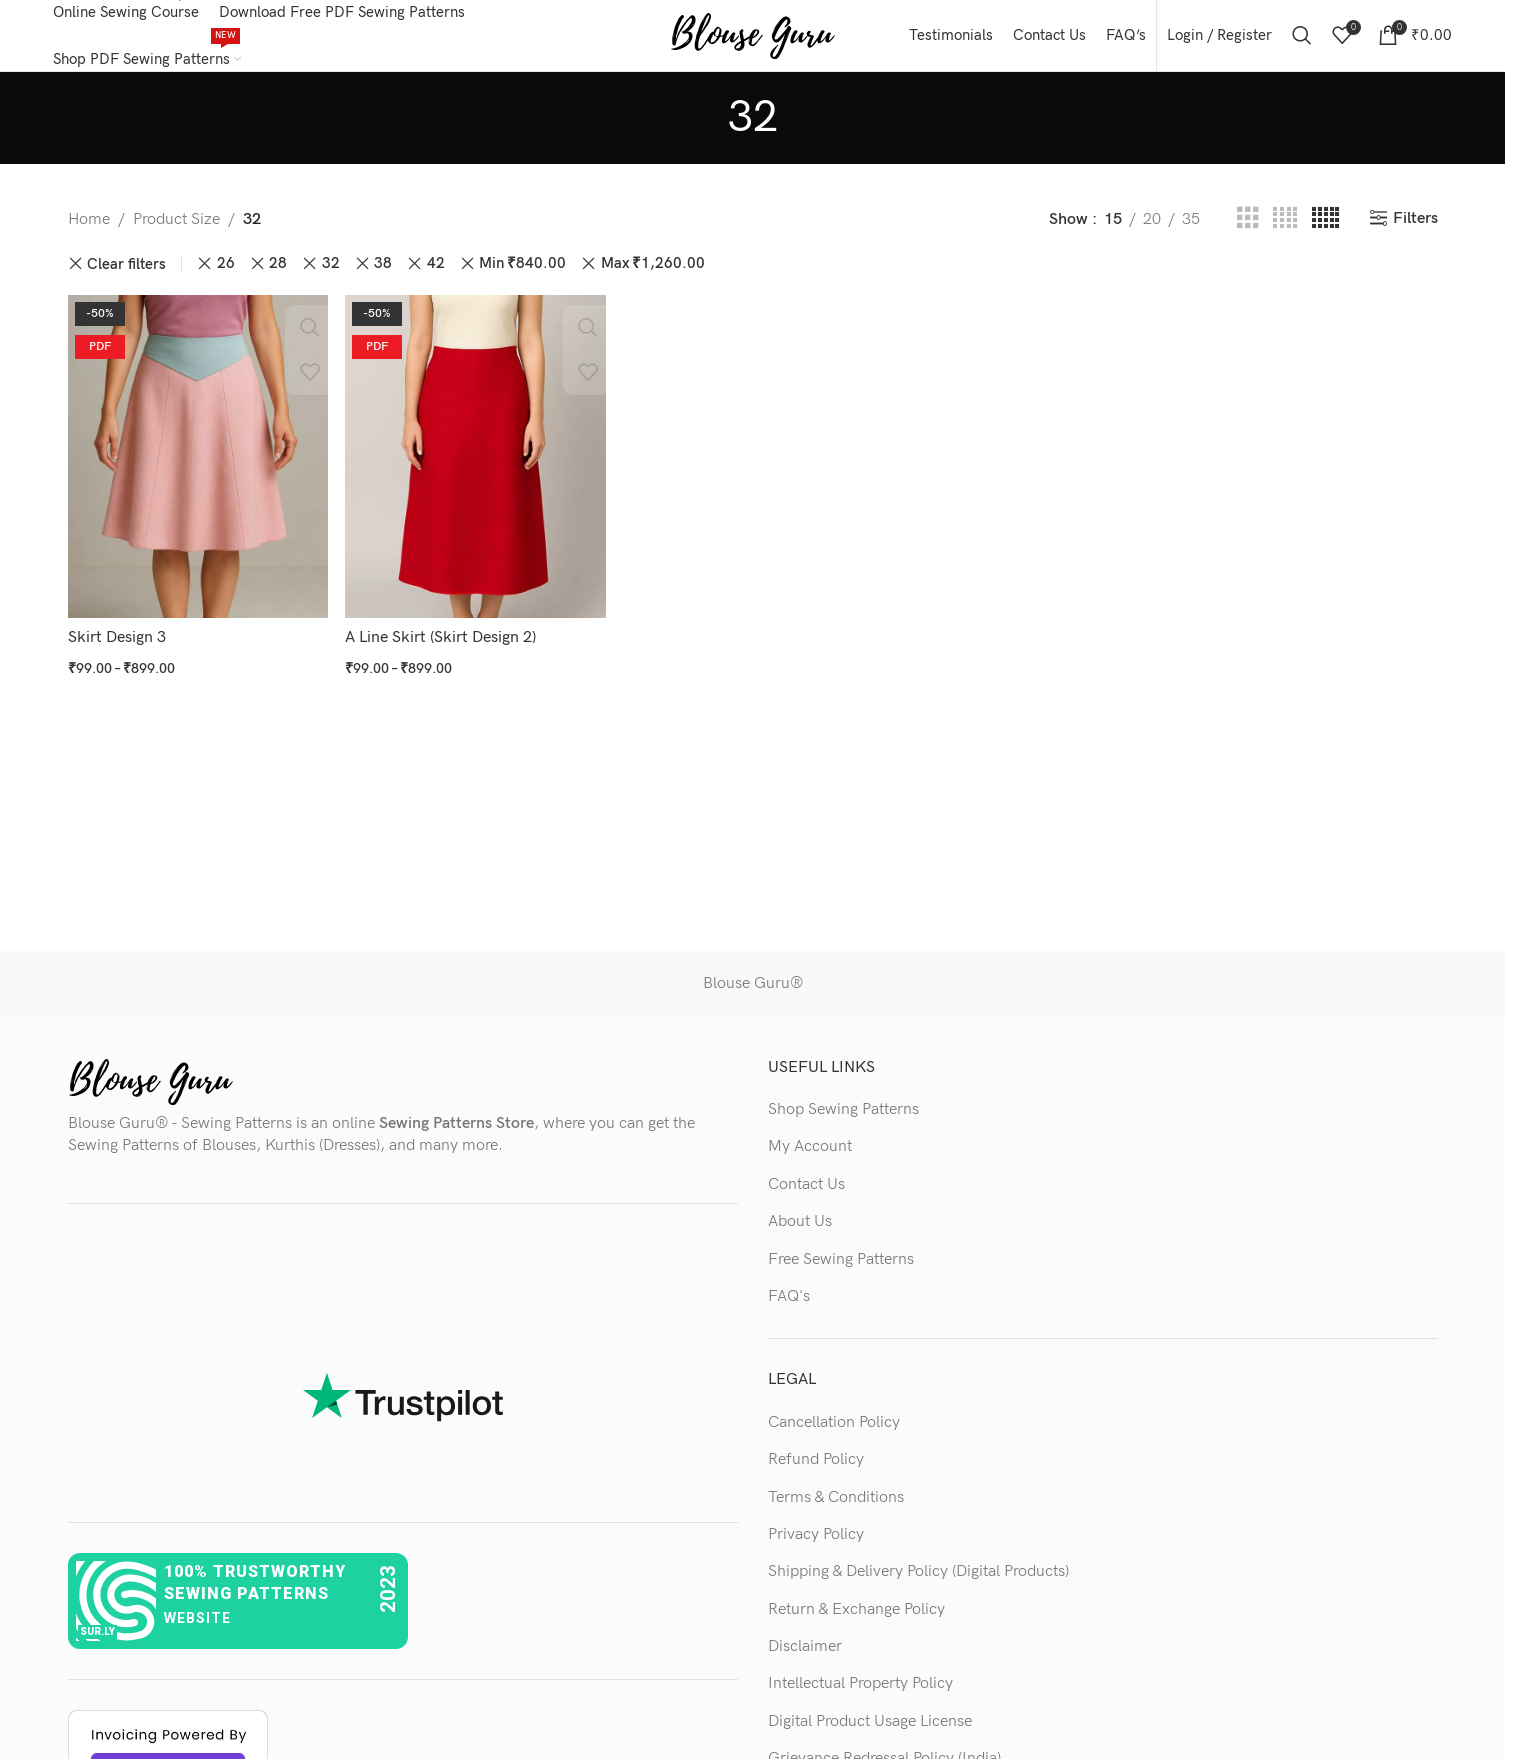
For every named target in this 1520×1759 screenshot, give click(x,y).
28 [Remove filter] (278, 273)
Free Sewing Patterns (841, 1268)
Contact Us (806, 1193)
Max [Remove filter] (653, 274)
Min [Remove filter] (522, 274)
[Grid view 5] (1325, 229)
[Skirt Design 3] (197, 464)
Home (89, 228)
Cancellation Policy (834, 1431)
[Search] (1302, 40)
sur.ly (97, 1640)
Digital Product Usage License (870, 1730)
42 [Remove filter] (436, 273)
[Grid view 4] (1285, 229)
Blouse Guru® (753, 993)
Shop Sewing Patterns (843, 1118)
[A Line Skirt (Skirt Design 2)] (475, 464)
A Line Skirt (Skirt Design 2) (441, 643)
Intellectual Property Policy (860, 1693)
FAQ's (789, 1305)
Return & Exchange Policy (856, 1618)
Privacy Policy (816, 1543)
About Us (800, 1231)
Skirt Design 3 (117, 643)
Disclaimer (805, 1656)
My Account (810, 1156)
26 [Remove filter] (226, 273)
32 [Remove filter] (331, 273)
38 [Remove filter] (383, 273)
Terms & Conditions (836, 1506)
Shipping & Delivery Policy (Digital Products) (918, 1581)
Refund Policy (816, 1469)
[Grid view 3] (1248, 229)
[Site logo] (752, 39)
